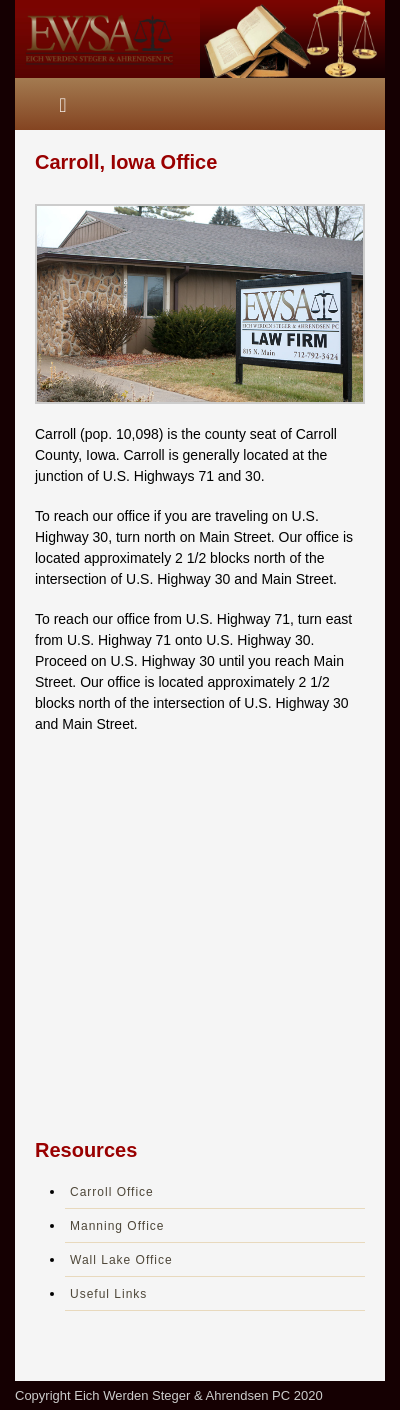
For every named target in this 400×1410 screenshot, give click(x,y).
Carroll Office (112, 1192)
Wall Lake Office (121, 1260)
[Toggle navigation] (63, 104)
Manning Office (117, 1226)
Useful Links (108, 1294)
